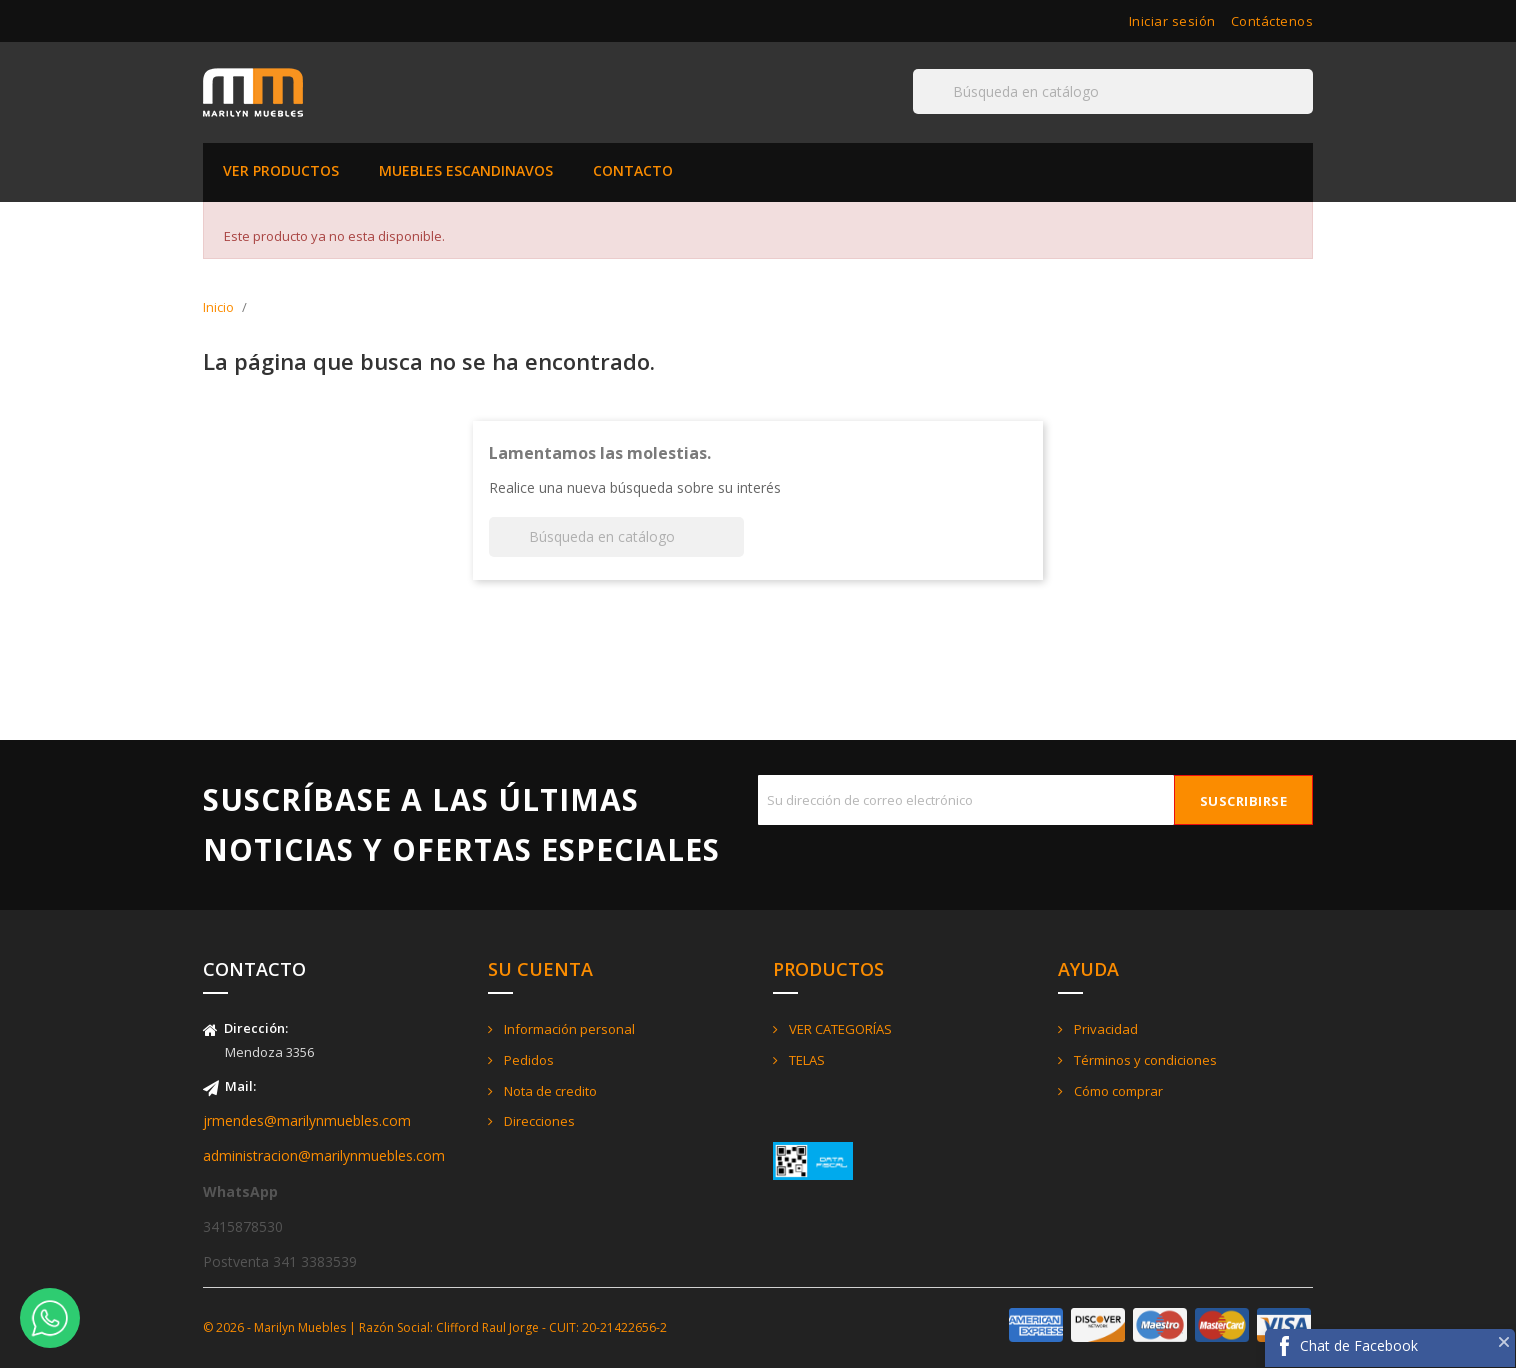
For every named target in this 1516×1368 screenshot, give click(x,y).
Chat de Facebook (1359, 1345)
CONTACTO (633, 170)
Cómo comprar (1117, 1091)
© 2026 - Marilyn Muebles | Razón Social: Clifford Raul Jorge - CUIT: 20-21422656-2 (435, 1327)
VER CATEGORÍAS (839, 1029)
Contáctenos (1272, 21)
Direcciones (538, 1121)
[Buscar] (1113, 91)
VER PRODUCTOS (281, 170)
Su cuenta (540, 969)
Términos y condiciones (1144, 1060)
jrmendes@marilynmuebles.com (307, 1120)
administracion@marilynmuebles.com (324, 1155)
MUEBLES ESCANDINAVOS (466, 170)
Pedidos (527, 1060)
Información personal (568, 1029)
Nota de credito (549, 1091)
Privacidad (1104, 1029)
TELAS (805, 1060)
